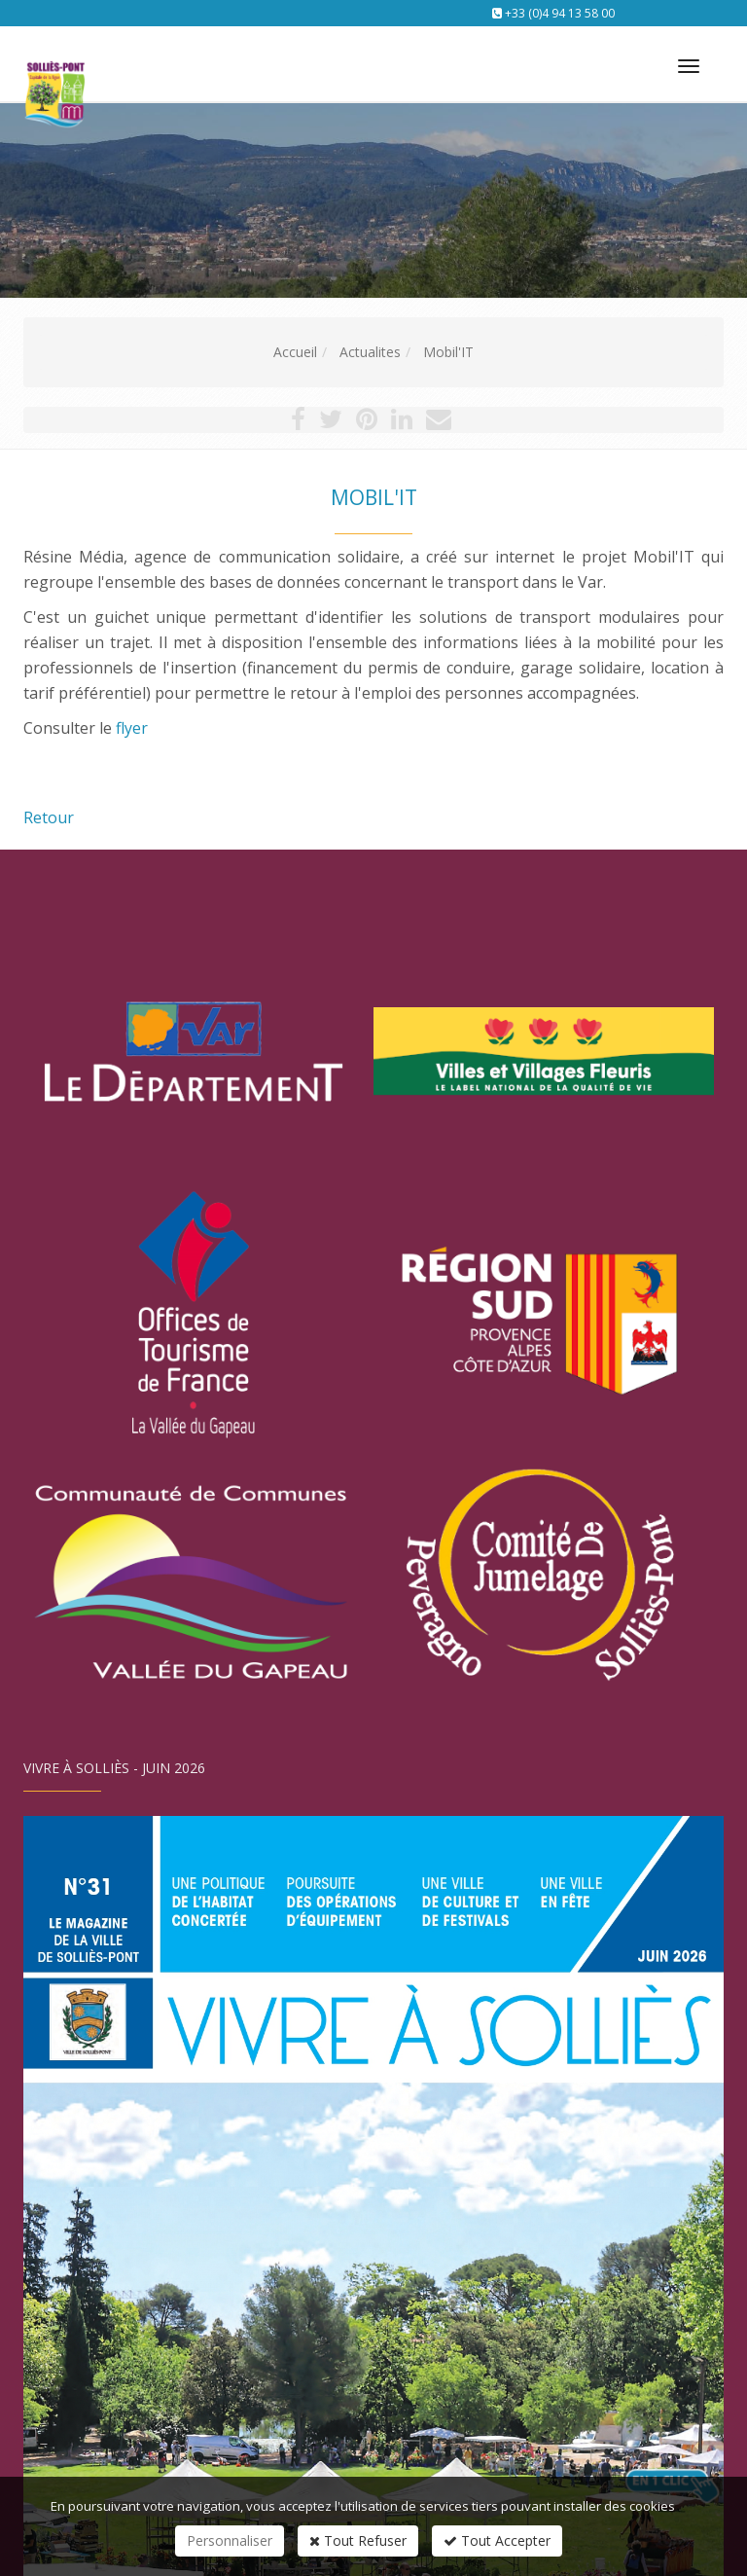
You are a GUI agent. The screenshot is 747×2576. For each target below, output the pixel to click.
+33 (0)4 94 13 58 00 (560, 13)
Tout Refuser (358, 2540)
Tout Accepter (497, 2540)
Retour (48, 817)
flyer (132, 728)
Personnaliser (229, 2540)
